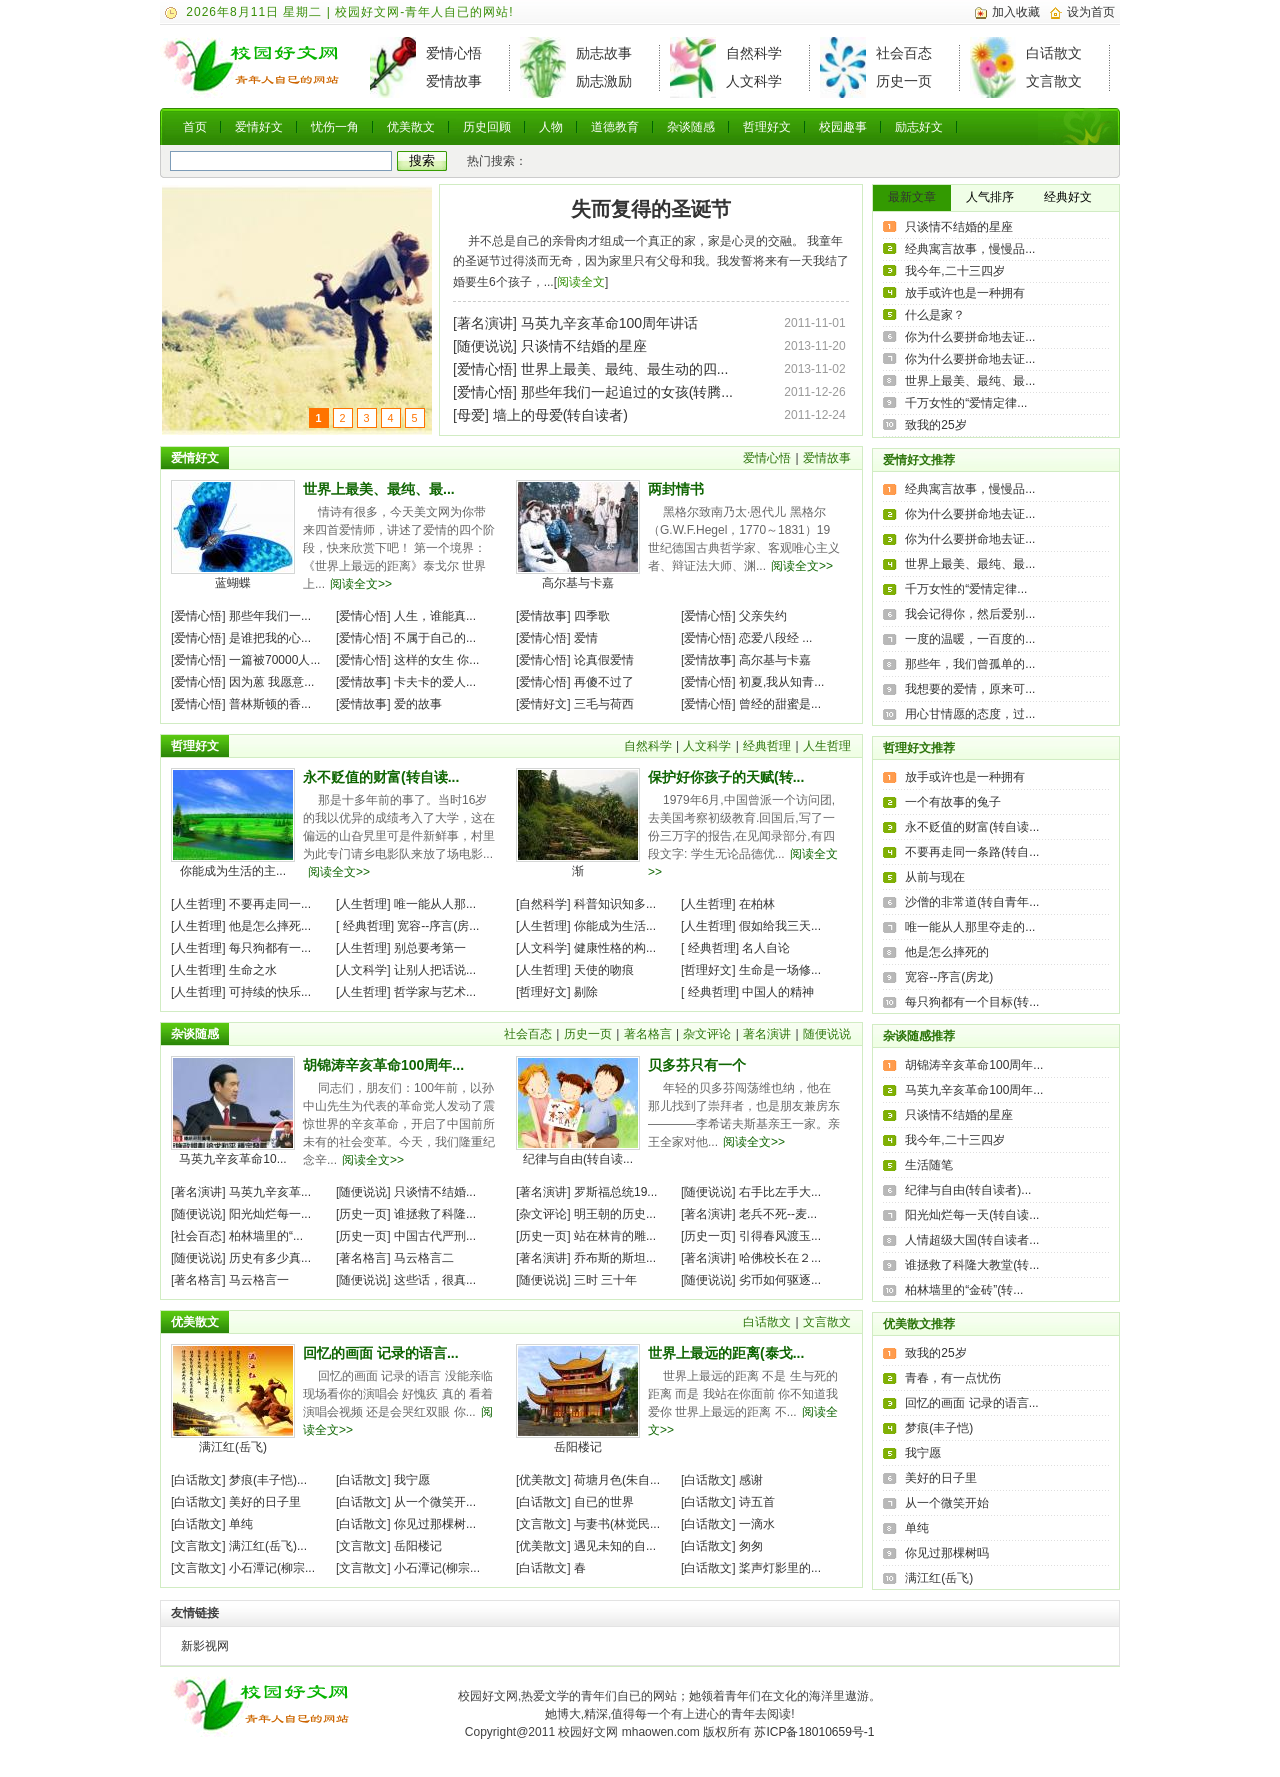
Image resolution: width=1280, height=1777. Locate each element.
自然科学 (754, 53)
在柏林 (757, 904)
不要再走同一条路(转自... (972, 852)
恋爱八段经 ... (775, 638)
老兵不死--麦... (778, 1214)
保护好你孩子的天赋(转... (726, 777)
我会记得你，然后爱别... (970, 614)
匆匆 (751, 1546)
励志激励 (604, 81)
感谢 (751, 1480)
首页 (195, 127)
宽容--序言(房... (438, 926)
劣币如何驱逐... (780, 1280)
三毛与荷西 (604, 704)
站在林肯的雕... (615, 1236)
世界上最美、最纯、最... (379, 489)
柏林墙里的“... (266, 1236)
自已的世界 (604, 1502)
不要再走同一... (270, 904)
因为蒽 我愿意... (271, 682)
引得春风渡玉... (780, 1236)
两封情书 (676, 489)
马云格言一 (259, 1280)
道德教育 (615, 127)
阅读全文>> (361, 584)
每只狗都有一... (270, 948)
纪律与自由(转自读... (578, 1159)
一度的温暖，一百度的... (970, 639)
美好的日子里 (265, 1502)
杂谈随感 (691, 127)
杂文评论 (707, 1034)
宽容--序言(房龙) (949, 977)
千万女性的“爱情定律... (966, 403)
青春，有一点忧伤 (953, 1378)
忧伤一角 (335, 127)
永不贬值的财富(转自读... (381, 777)
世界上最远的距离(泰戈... (726, 1353)
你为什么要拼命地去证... (970, 337)
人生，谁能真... (435, 616)
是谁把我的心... (270, 638)
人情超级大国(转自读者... (972, 1240)
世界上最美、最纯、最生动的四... (625, 369)
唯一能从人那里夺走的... (970, 927)
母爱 (471, 415)
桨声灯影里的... (780, 1568)
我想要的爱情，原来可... (970, 689)
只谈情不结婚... (435, 1192)
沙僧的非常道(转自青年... (972, 902)
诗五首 (757, 1502)
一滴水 (757, 1524)
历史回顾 (487, 127)
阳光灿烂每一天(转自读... (972, 1215)
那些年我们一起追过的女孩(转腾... (627, 392)
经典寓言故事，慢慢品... (970, 249)
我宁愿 (412, 1480)
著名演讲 (485, 323)
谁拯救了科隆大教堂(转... (972, 1265)
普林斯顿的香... (270, 704)
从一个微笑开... (435, 1502)
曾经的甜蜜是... (780, 704)
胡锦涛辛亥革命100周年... (383, 1065)
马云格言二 (424, 1258)
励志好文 (919, 127)
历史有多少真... (270, 1258)
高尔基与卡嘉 (578, 583)
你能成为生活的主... (233, 871)
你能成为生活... (615, 926)
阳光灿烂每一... (270, 1214)
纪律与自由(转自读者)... (968, 1190)
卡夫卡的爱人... (435, 682)
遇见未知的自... (615, 1546)
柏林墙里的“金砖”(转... (964, 1290)
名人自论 (766, 948)
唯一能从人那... (435, 904)
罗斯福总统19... (615, 1192)
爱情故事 (454, 81)
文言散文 (1054, 81)
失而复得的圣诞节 (651, 209)
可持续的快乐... (270, 992)
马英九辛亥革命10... (232, 1159)
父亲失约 (763, 616)
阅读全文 (581, 282)
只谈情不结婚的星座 (584, 346)
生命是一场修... (780, 970)
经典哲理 (767, 746)
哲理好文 (767, 127)
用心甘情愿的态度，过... (970, 714)
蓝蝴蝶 (233, 583)
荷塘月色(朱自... (617, 1480)
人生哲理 (827, 746)
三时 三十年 (605, 1280)
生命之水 (253, 970)
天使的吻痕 (604, 970)
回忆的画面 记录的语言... (381, 1353)
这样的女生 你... (436, 660)
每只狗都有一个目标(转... (972, 1002)
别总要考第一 (430, 948)
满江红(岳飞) (233, 1447)
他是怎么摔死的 (947, 952)
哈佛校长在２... (780, 1258)
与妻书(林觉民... (617, 1524)
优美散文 (411, 127)
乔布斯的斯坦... (615, 1258)
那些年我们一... (270, 616)
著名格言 (648, 1034)
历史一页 (904, 81)
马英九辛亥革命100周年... (974, 1090)
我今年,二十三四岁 (954, 271)
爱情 (586, 638)
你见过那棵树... (435, 1524)
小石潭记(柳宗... (272, 1568)
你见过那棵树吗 (947, 1553)
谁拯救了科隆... (435, 1214)
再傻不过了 (604, 682)
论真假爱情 (604, 660)
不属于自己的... (435, 638)
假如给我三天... (780, 926)
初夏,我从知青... (781, 682)
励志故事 (604, 53)
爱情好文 (259, 127)
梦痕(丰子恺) (939, 1428)
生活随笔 (929, 1165)
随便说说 (485, 346)
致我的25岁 (935, 425)
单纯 (241, 1524)
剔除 (586, 992)
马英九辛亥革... (270, 1192)
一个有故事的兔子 (953, 802)
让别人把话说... (435, 970)
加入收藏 (1016, 12)
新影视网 (205, 1646)
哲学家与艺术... (435, 992)
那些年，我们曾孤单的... (970, 664)
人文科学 (754, 81)
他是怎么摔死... (270, 926)
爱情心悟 (454, 53)
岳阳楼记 (418, 1546)
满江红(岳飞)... (268, 1546)
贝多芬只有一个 (697, 1065)
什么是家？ (935, 315)
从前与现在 (935, 877)
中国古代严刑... (435, 1236)
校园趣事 (843, 127)
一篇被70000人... (274, 660)
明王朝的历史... (615, 1214)
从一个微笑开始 (947, 1503)
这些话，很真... (435, 1280)
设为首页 (1091, 12)
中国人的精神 (778, 992)
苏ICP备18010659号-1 (814, 1732)
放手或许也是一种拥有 (965, 293)
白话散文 (1054, 53)
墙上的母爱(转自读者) (560, 415)
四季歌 (592, 616)
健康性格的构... (615, 948)
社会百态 (904, 53)
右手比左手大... (780, 1192)
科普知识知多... (615, 904)
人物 (551, 127)
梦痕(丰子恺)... (268, 1480)
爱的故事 (418, 704)
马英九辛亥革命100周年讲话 (609, 323)
